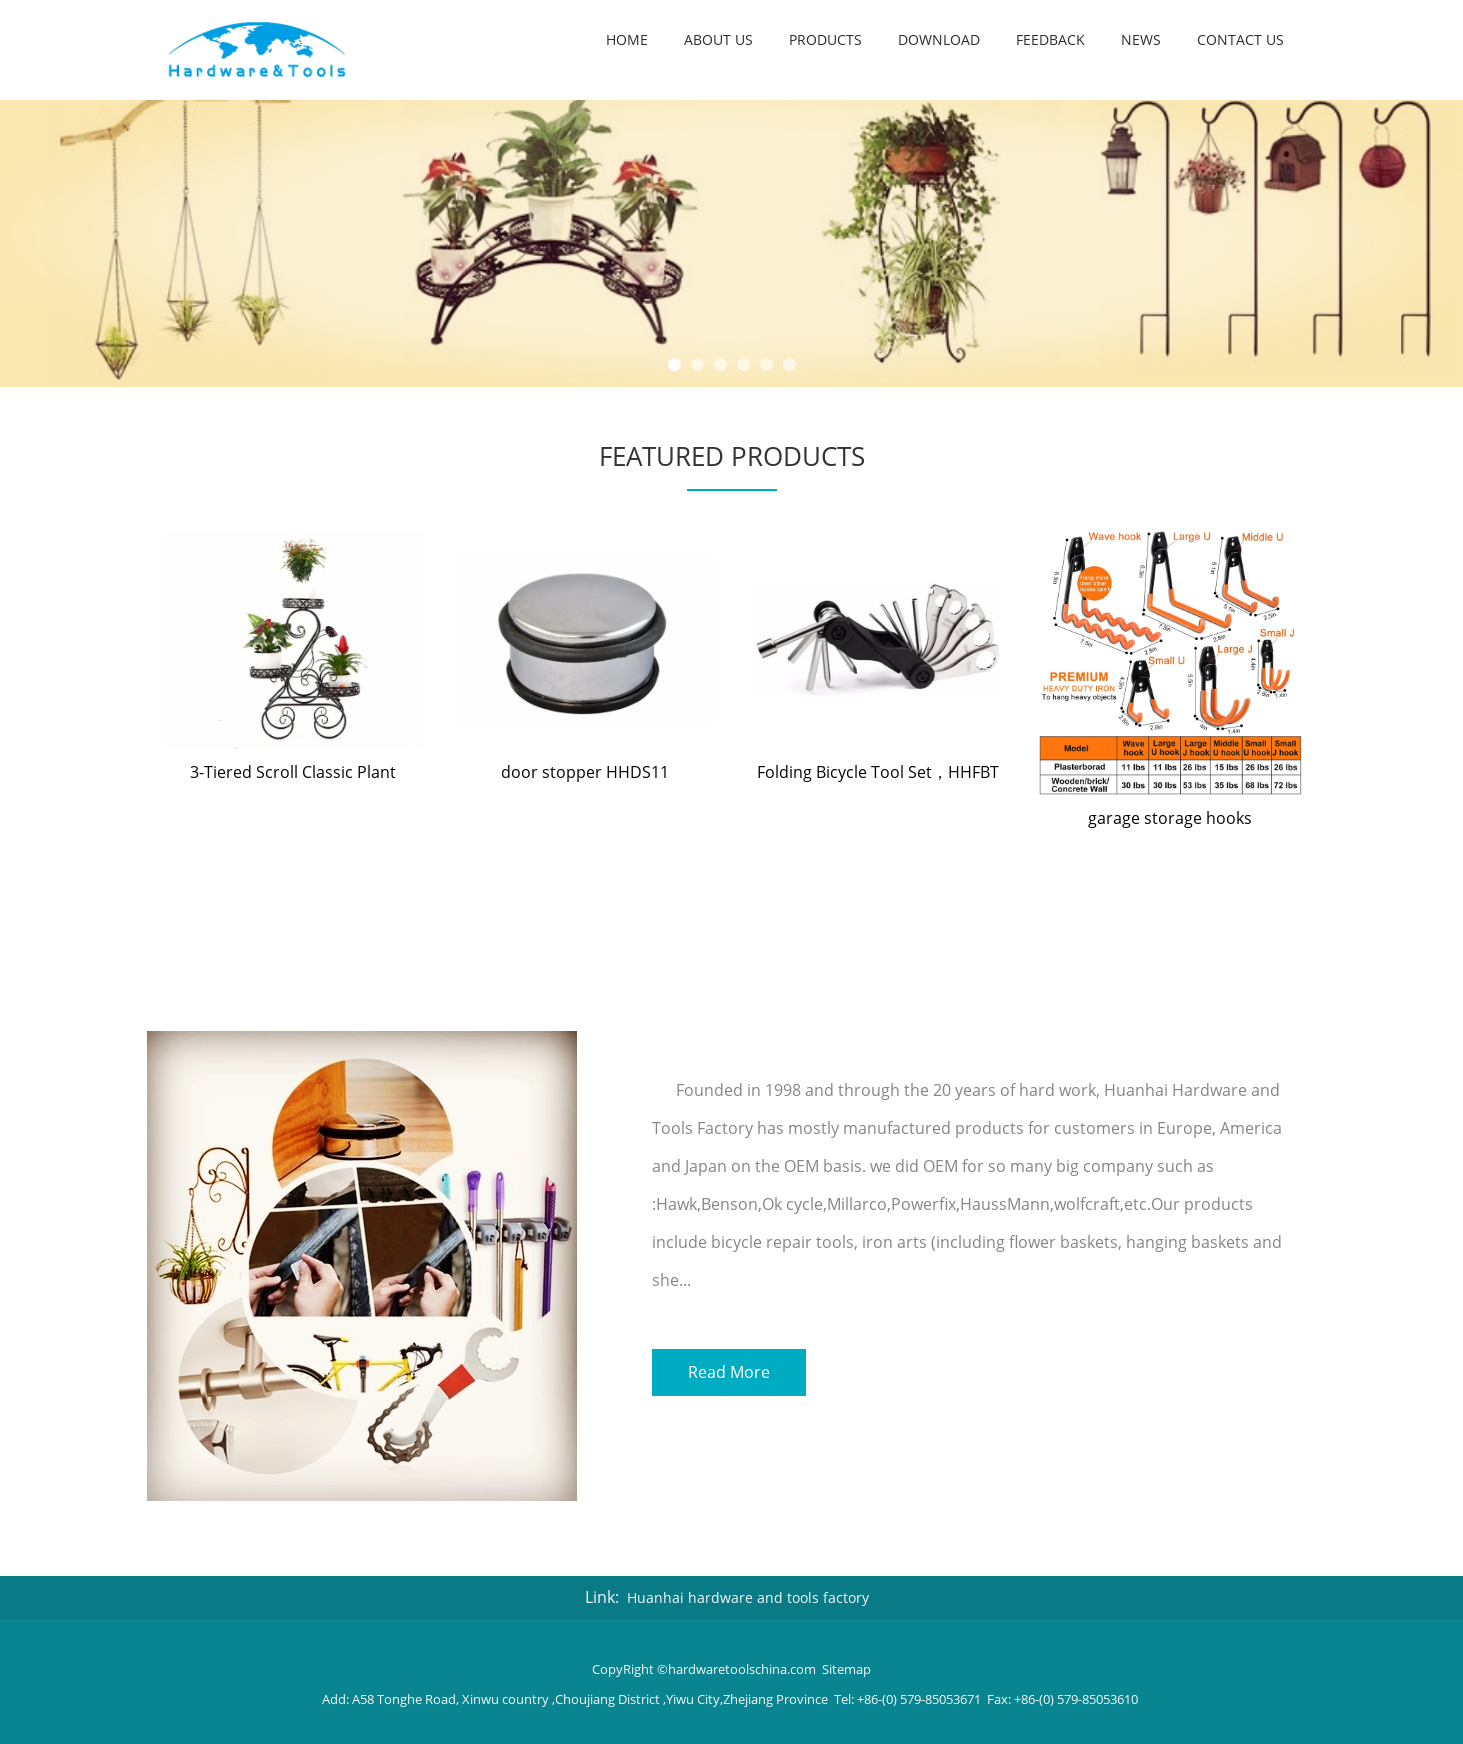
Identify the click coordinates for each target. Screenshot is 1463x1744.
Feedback (1050, 39)
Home (627, 39)
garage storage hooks (1170, 818)
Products (825, 39)
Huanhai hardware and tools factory (748, 1597)
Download (939, 39)
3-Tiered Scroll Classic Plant (293, 772)
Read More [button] (729, 1370)
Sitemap (846, 1669)
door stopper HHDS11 (585, 772)
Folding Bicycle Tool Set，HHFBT (878, 772)
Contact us (1240, 39)
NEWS (1141, 39)
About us (718, 39)
